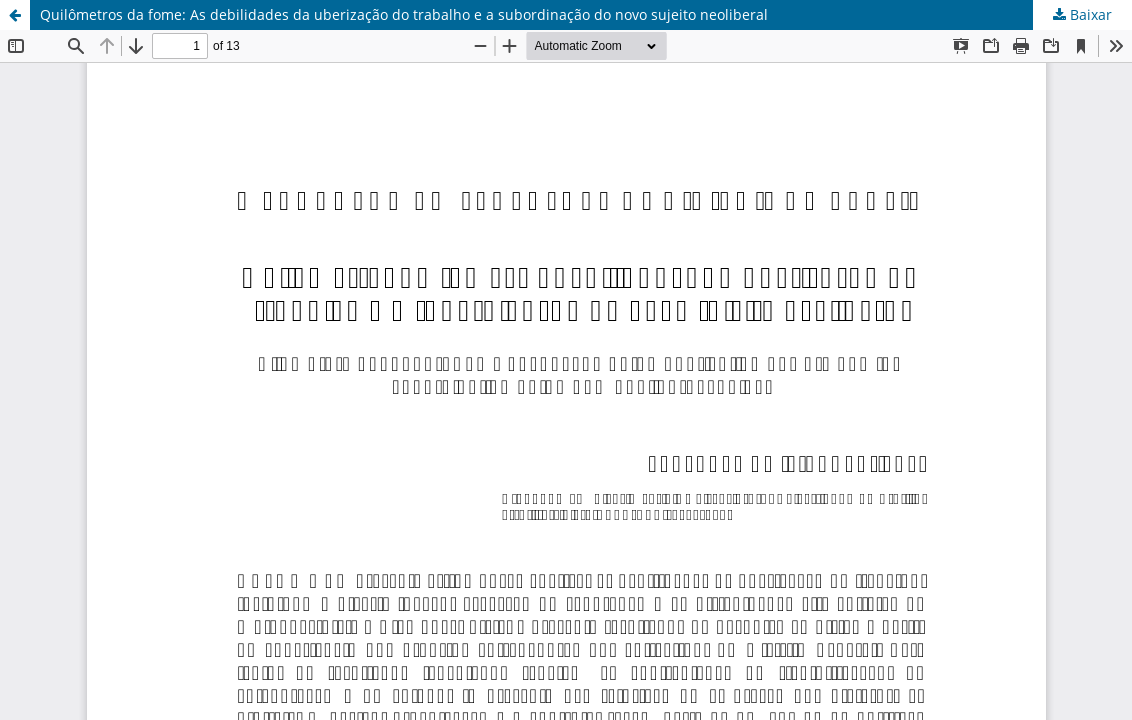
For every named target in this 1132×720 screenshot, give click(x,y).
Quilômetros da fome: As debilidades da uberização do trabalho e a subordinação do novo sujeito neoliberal (404, 14)
